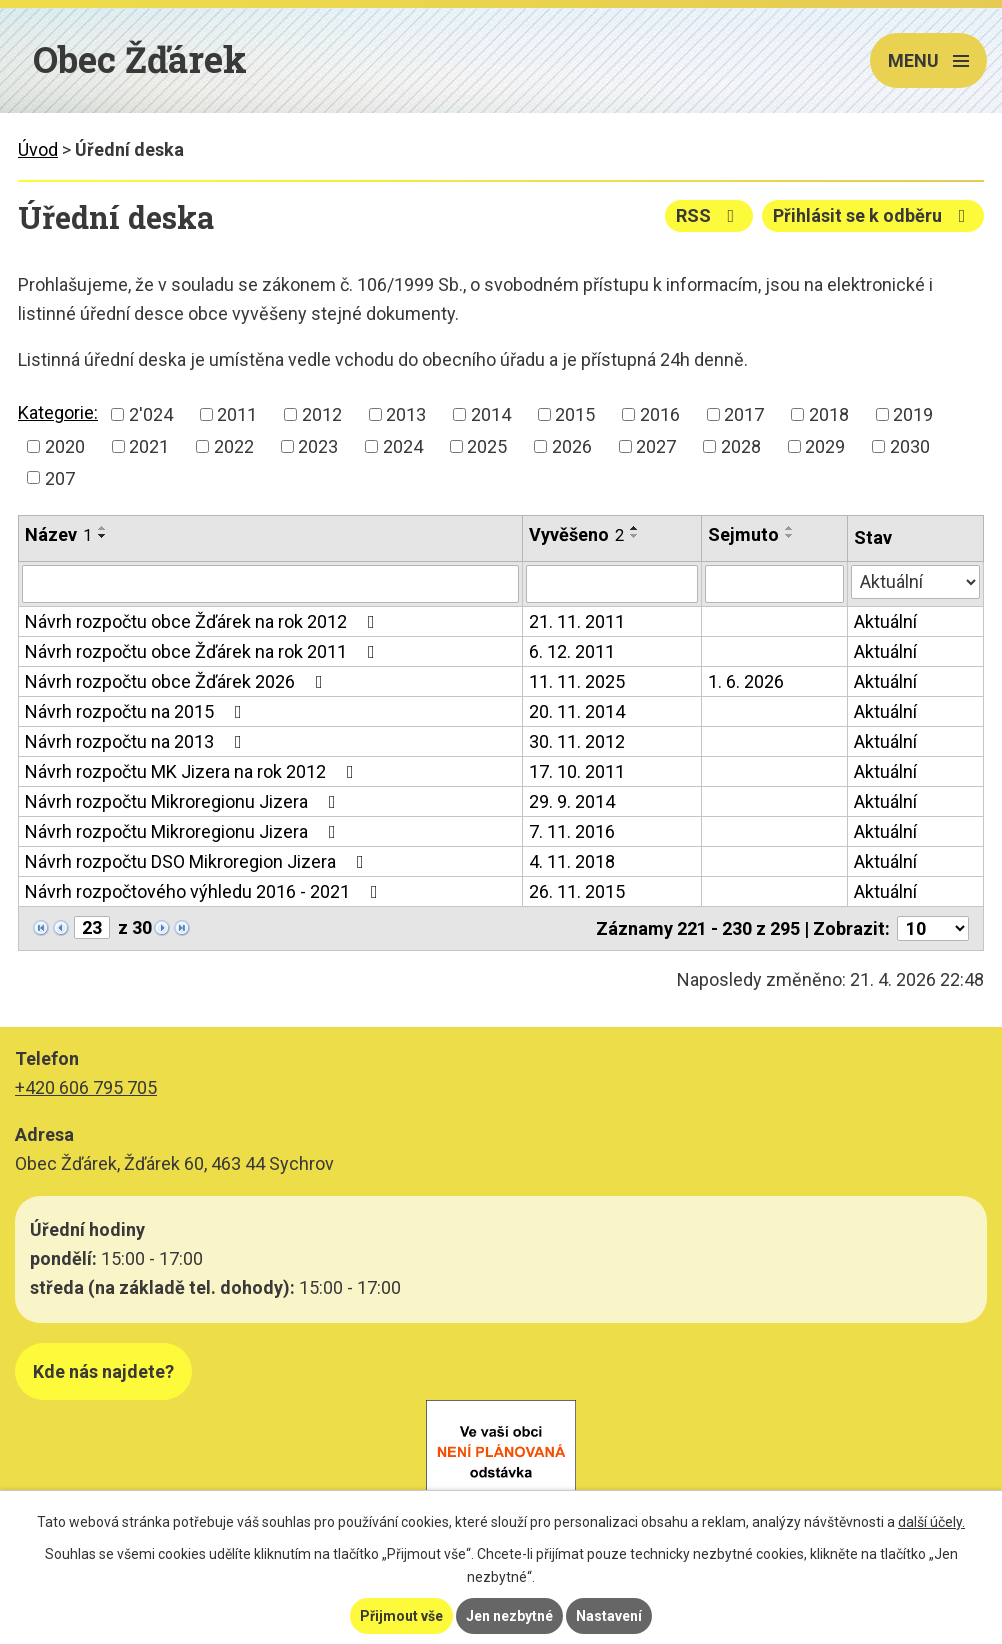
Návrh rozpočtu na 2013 (137, 741)
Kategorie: (58, 412)
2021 (149, 446)
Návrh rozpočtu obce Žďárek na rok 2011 (204, 651)
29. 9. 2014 (572, 801)
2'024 (151, 414)
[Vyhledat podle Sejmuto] (774, 584)
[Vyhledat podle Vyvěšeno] (611, 584)
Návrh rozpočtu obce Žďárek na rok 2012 (204, 621)
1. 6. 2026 (746, 681)
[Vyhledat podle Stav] (915, 582)
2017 (744, 414)
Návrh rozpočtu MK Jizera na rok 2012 (193, 771)
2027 (656, 446)
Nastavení (609, 1616)
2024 (403, 446)
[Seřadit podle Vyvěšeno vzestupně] (635, 528)
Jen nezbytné (509, 1616)
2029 (825, 446)
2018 (829, 414)
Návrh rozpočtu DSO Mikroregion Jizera (198, 861)
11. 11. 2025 (577, 681)
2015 (575, 414)
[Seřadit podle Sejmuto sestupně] (790, 536)
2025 (487, 446)
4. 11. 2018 (572, 861)
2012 (322, 414)
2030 (910, 446)
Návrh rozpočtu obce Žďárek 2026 (178, 681)
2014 (491, 414)
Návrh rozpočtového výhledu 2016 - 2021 (205, 891)
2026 (572, 446)
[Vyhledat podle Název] (270, 584)
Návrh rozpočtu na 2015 (137, 711)
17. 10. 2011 (577, 771)
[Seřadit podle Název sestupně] (103, 536)
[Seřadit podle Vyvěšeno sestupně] (635, 536)
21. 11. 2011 (577, 621)
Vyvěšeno (576, 534)
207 (60, 477)
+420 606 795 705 (86, 1087)
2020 (65, 446)
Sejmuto (743, 534)
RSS (709, 215)
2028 (741, 446)
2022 (234, 446)
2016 (660, 414)
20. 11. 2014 (577, 711)
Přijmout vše (401, 1616)
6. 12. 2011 (572, 651)
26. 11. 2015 (577, 891)
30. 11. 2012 (577, 741)
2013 (406, 414)
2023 (318, 446)
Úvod (38, 149)
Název (58, 534)
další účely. (931, 1522)
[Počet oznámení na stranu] (933, 928)
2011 (237, 414)
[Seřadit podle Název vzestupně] (103, 528)
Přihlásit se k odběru (873, 215)
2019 (913, 414)
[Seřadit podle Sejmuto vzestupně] (790, 528)
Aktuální (885, 621)
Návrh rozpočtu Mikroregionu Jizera (184, 801)
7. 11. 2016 (572, 831)
